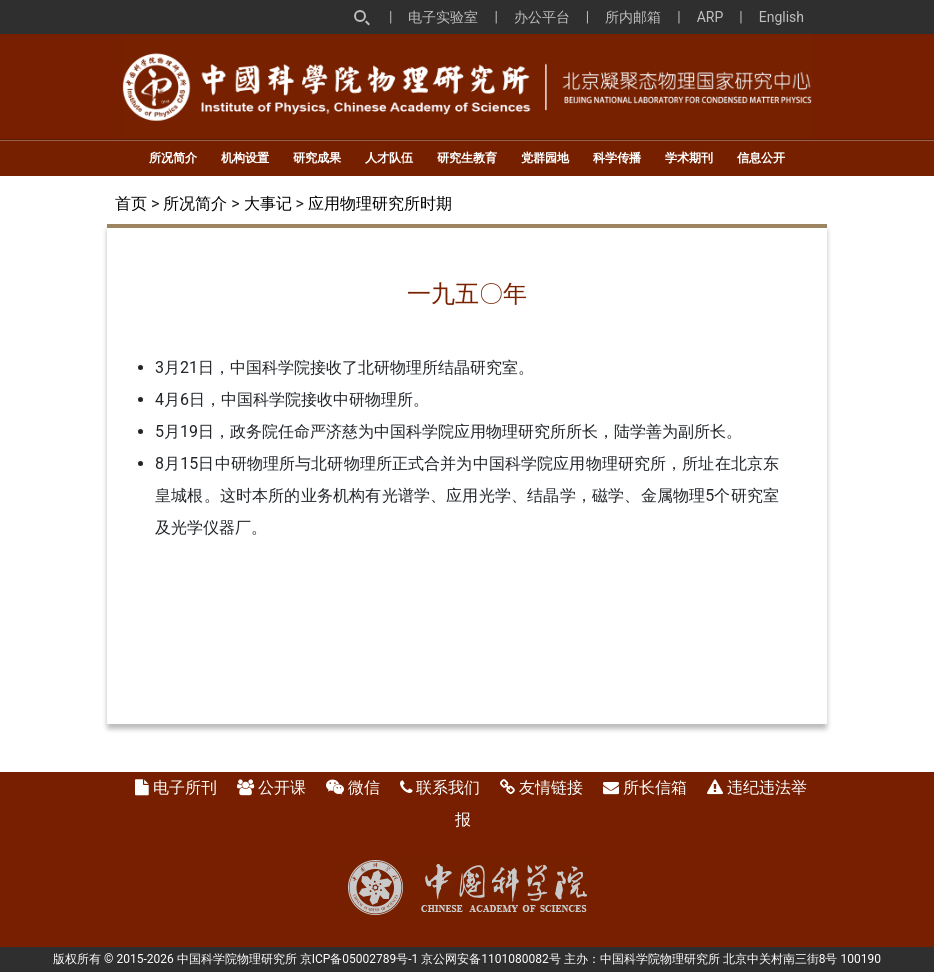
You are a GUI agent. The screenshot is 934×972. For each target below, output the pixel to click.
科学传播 (617, 158)
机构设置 (245, 158)
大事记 (268, 203)
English (781, 17)
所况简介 (173, 158)
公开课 (282, 787)
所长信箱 (655, 787)
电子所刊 (185, 787)
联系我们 (448, 787)
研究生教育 (467, 158)
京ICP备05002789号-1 (359, 959)
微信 (364, 787)
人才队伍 (389, 158)
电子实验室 (443, 17)
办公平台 (542, 17)
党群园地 (545, 158)
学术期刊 (689, 158)
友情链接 (551, 787)
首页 (131, 203)
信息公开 (761, 158)
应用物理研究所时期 (380, 203)
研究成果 (317, 158)
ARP (710, 17)
